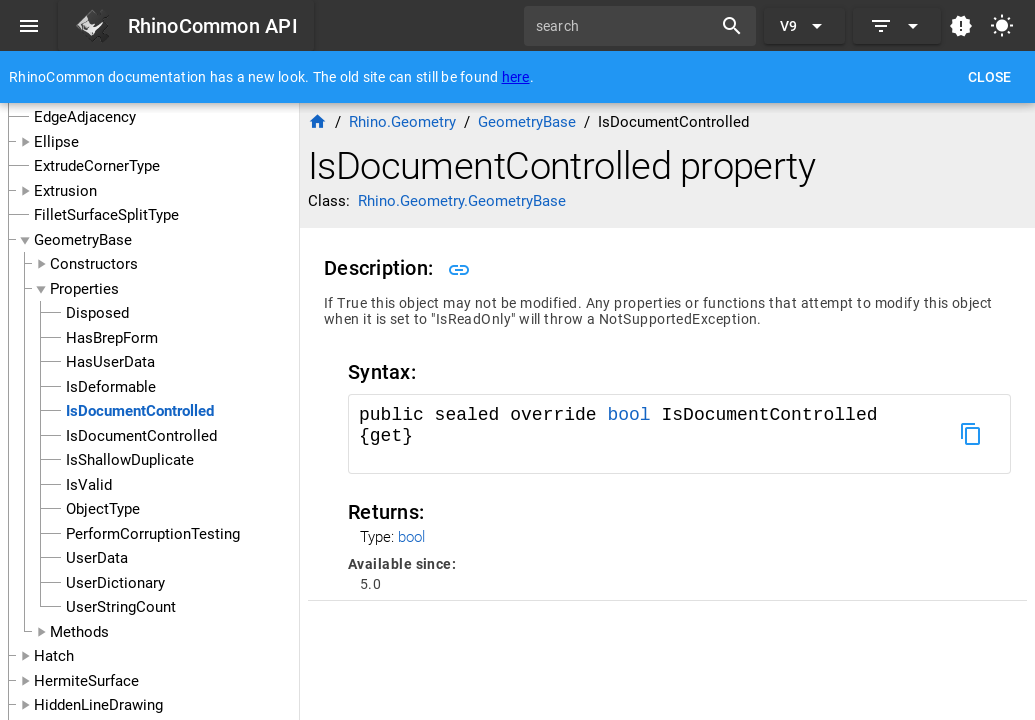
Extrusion (65, 191)
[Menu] (29, 26)
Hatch (54, 656)
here (516, 77)
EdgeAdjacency (85, 117)
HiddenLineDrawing (98, 705)
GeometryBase (83, 240)
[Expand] (897, 26)
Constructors (94, 264)
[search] (625, 26)
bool (628, 415)
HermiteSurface (86, 681)
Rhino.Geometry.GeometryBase (462, 201)
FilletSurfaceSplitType (106, 215)
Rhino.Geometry (402, 122)
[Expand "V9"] (804, 26)
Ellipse (56, 142)
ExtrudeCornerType (97, 166)
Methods (79, 632)
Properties (84, 289)
